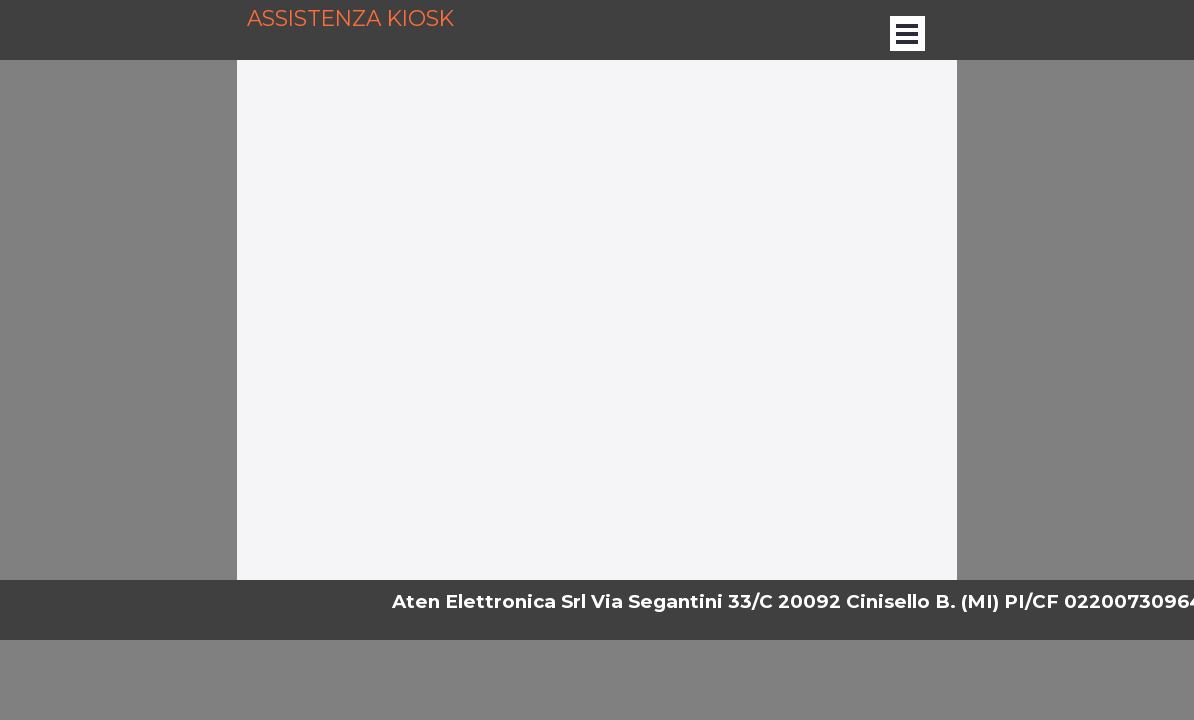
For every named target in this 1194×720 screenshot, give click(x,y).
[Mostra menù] (907, 33)
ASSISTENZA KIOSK (350, 18)
